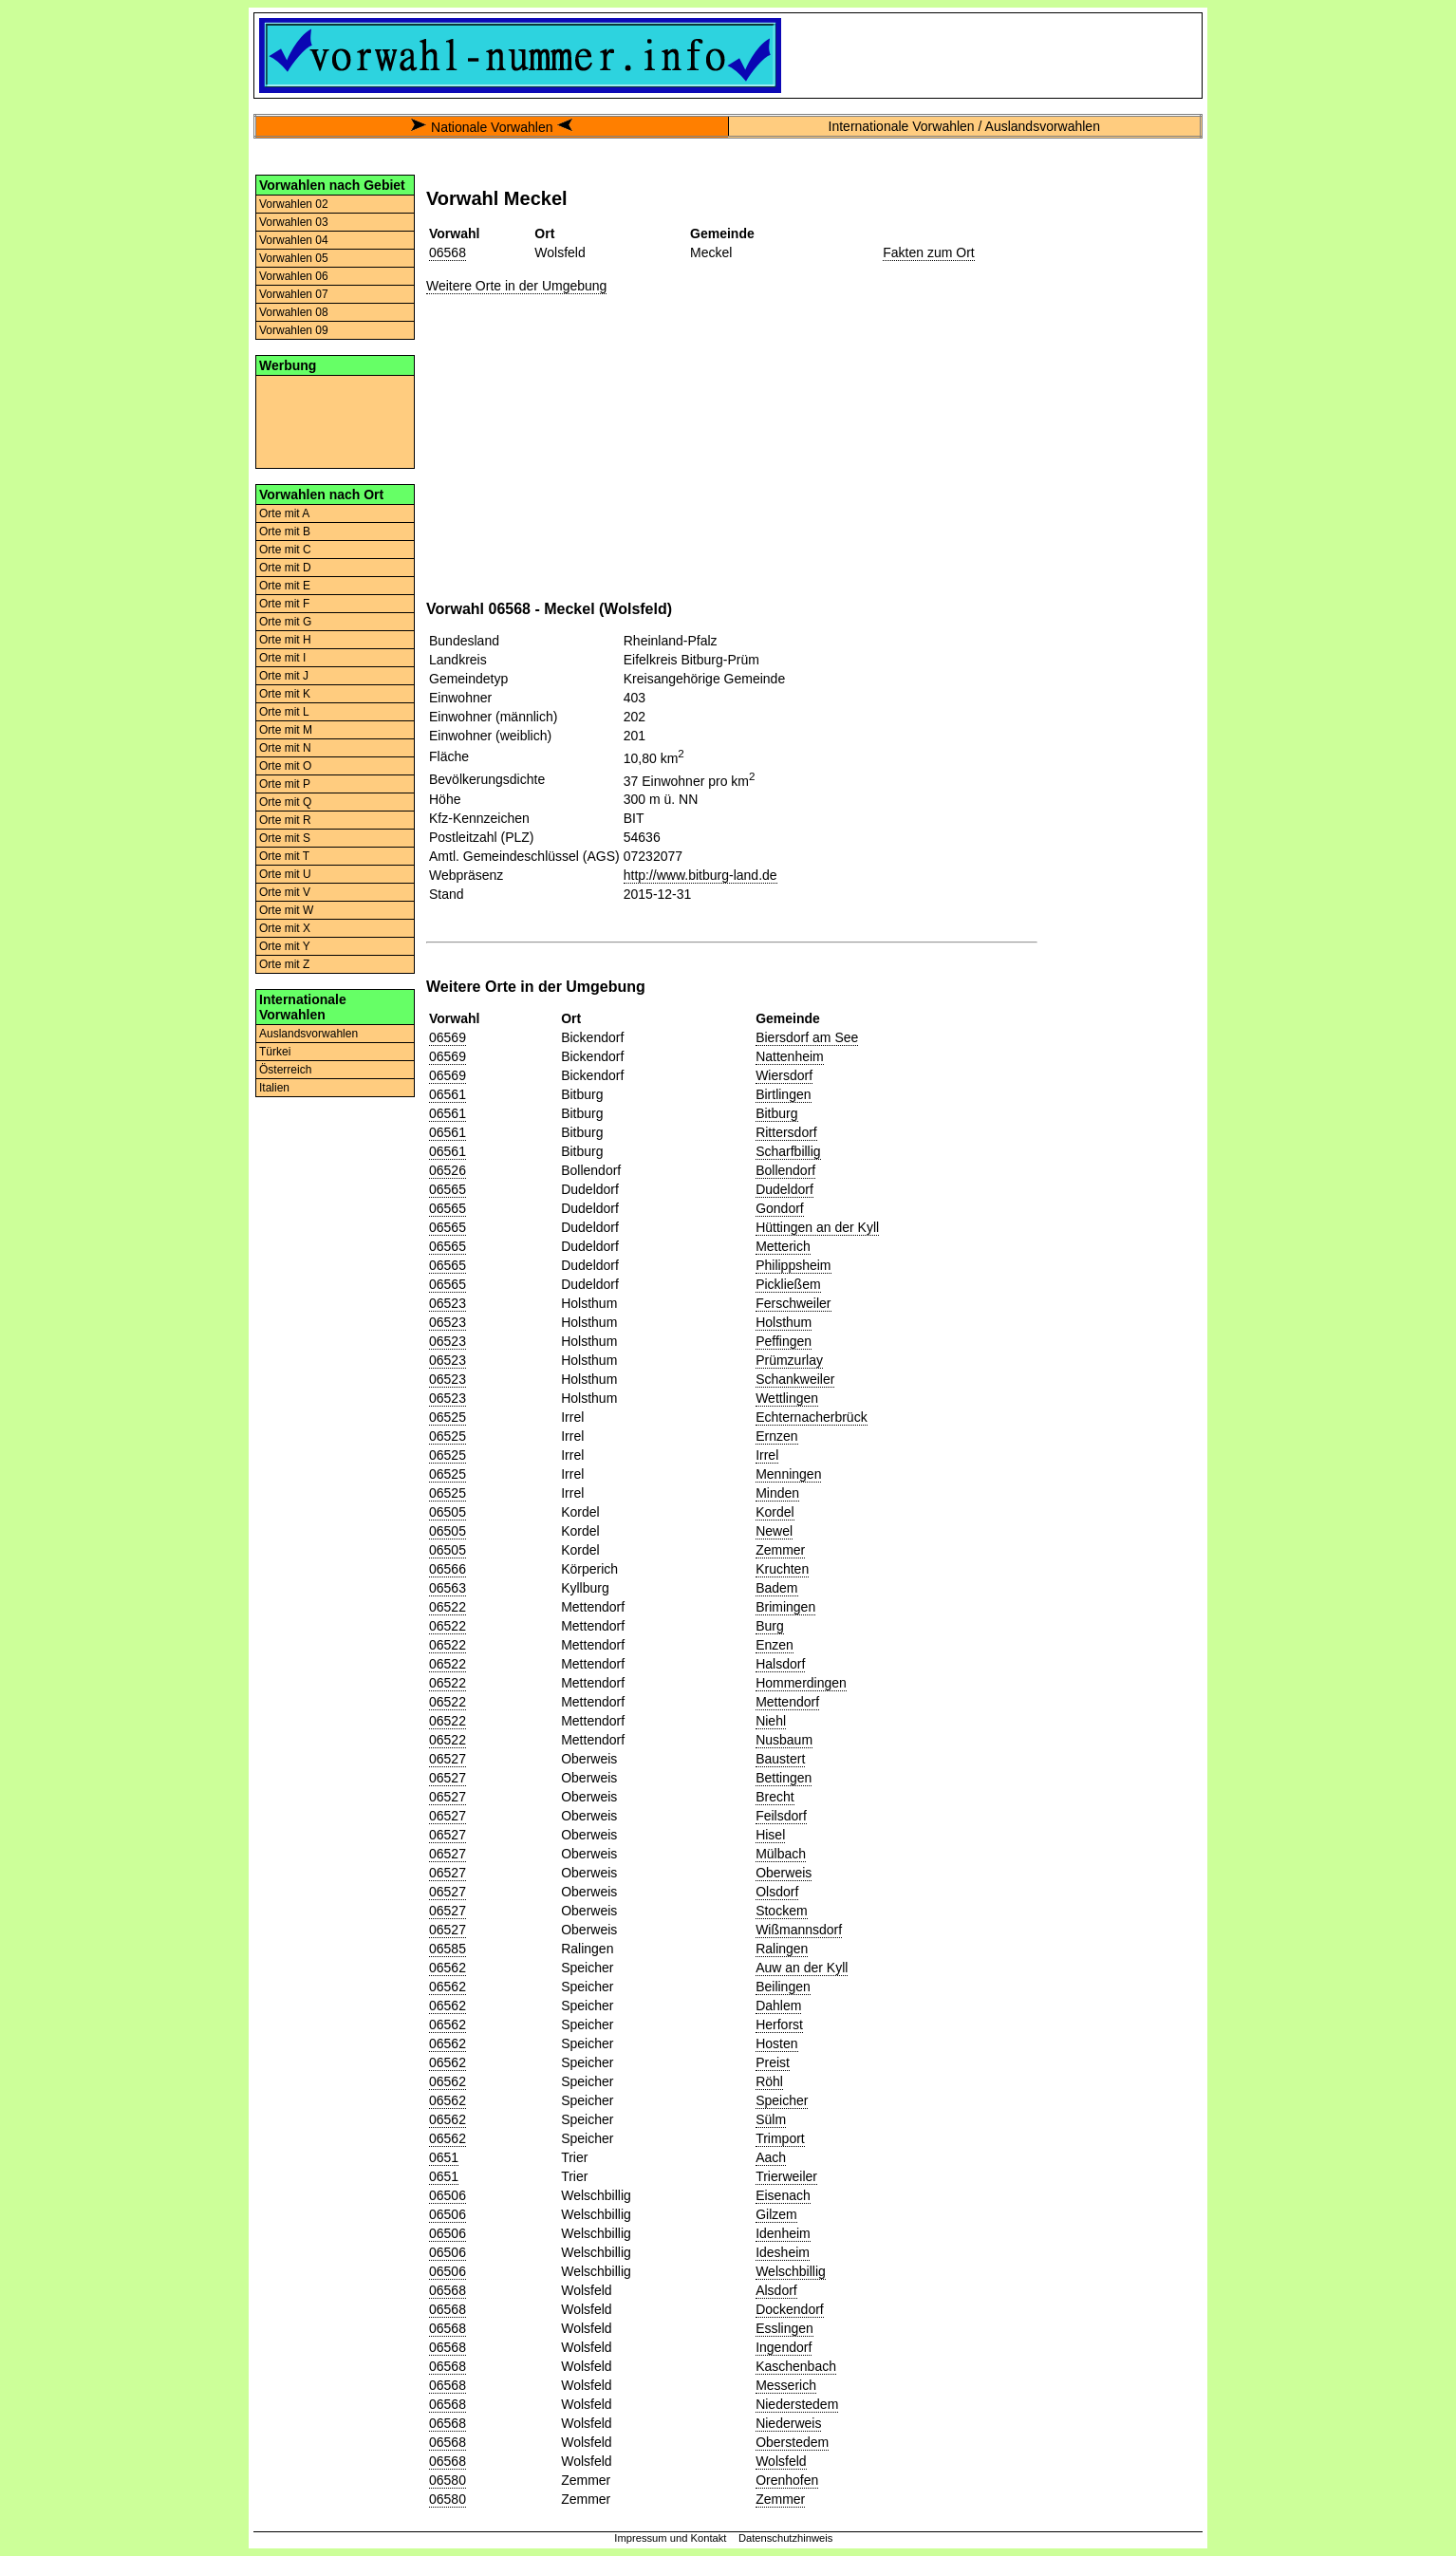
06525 (447, 1417)
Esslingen (784, 2328)
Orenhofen (787, 2480)
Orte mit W (286, 910)
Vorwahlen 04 (293, 240)
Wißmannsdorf (799, 1929)
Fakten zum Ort (928, 252)
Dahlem (778, 2005)
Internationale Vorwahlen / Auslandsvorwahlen (964, 126)
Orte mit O (285, 766)
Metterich (783, 1246)
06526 (447, 1170)
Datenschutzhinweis (785, 2538)
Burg (770, 1625)
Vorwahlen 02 (293, 204)
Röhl (769, 2081)
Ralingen (782, 1948)
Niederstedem (797, 2404)
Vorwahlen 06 (293, 276)
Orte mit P (284, 784)
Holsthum (784, 1322)
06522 (447, 1606)
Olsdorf (777, 1891)
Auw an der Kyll (802, 1967)
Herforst (779, 2024)
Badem (776, 1587)
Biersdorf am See (807, 1037)
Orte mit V (284, 892)
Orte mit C (285, 549)
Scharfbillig (788, 1151)
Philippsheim (793, 1265)
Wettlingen (787, 1398)
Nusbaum (784, 1739)
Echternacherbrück (812, 1417)
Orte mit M (285, 730)
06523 (447, 1303)
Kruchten (782, 1569)
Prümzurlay (789, 1360)
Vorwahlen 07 (293, 294)
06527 (447, 1758)
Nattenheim (790, 1056)
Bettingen (784, 1777)
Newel (774, 1531)
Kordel (774, 1512)
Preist (773, 2062)
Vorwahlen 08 (293, 312)
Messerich (786, 2385)
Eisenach (783, 2195)
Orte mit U (285, 874)
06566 (447, 1569)
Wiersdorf (784, 1075)
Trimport (780, 2138)
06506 (447, 2195)
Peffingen (784, 1341)
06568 (447, 252)
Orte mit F (284, 603)
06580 (447, 2480)
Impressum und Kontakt (670, 2538)
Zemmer (780, 1550)
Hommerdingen (801, 1682)
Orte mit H (285, 639)
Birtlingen (783, 1094)
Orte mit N (285, 748)
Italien (274, 1087)
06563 (447, 1587)
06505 (447, 1512)
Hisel (770, 1834)
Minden (777, 1493)
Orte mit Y (284, 946)
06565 (447, 1189)
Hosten (776, 2043)
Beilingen (783, 1986)
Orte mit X (284, 928)
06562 (447, 1967)
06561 (447, 1094)
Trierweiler (786, 2176)
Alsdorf (776, 2290)
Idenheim (783, 2233)
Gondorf (780, 1208)
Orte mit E (284, 585)
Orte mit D (285, 567)
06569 (447, 1037)
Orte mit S (284, 838)
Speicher (782, 2100)
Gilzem (776, 2214)
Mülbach (781, 1853)
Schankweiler (795, 1379)
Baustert (780, 1758)
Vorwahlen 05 (293, 258)
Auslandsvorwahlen (308, 1033)
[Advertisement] (335, 420)
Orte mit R (285, 820)
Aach (771, 2157)
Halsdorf (780, 1663)
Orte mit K (284, 693)
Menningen (788, 1474)
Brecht (774, 1796)
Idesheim (783, 2252)
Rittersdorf (786, 1132)
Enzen (774, 1644)
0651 (443, 2157)
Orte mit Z (284, 964)
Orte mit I (282, 657)
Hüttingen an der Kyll (817, 1227)
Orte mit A (284, 513)
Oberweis (784, 1872)
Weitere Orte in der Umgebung (516, 285)
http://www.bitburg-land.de (700, 875)
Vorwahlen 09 (293, 330)
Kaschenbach (796, 2366)
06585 (447, 1948)
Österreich (285, 1069)
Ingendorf (784, 2347)
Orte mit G (285, 621)
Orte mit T (284, 856)
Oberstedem (792, 2442)
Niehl (771, 1720)
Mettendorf (787, 1701)
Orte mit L (284, 711)
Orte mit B (284, 531)
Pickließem (788, 1284)
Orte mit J (283, 675)
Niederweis (788, 2423)
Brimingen (785, 1606)
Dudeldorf (784, 1189)
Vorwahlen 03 (293, 222)
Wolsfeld (781, 2461)
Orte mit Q (285, 802)
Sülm (771, 2119)
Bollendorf (785, 1170)
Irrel (767, 1455)
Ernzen (776, 1436)
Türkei (274, 1051)
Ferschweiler (793, 1303)
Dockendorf (790, 2309)
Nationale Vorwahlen (491, 127)
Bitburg (776, 1113)
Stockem (781, 1910)
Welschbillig (791, 2271)
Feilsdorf (781, 1815)
